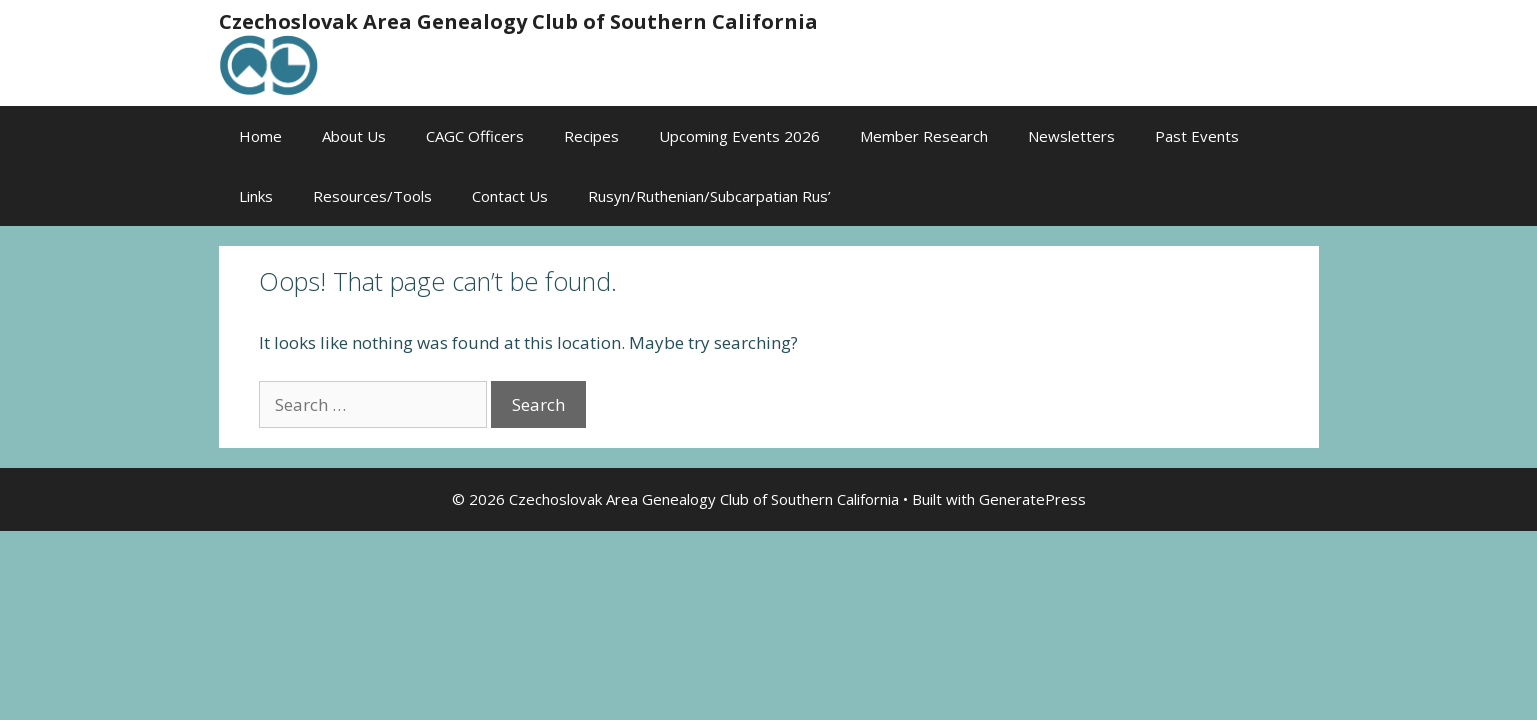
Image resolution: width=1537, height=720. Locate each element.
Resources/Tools (372, 196)
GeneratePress (1032, 499)
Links (256, 196)
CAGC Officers (475, 136)
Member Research (924, 136)
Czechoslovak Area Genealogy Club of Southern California (518, 21)
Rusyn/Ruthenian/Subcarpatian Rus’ (709, 196)
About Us (354, 136)
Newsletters (1071, 136)
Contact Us (510, 196)
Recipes (591, 136)
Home (260, 136)
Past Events (1197, 136)
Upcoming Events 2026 (739, 136)
